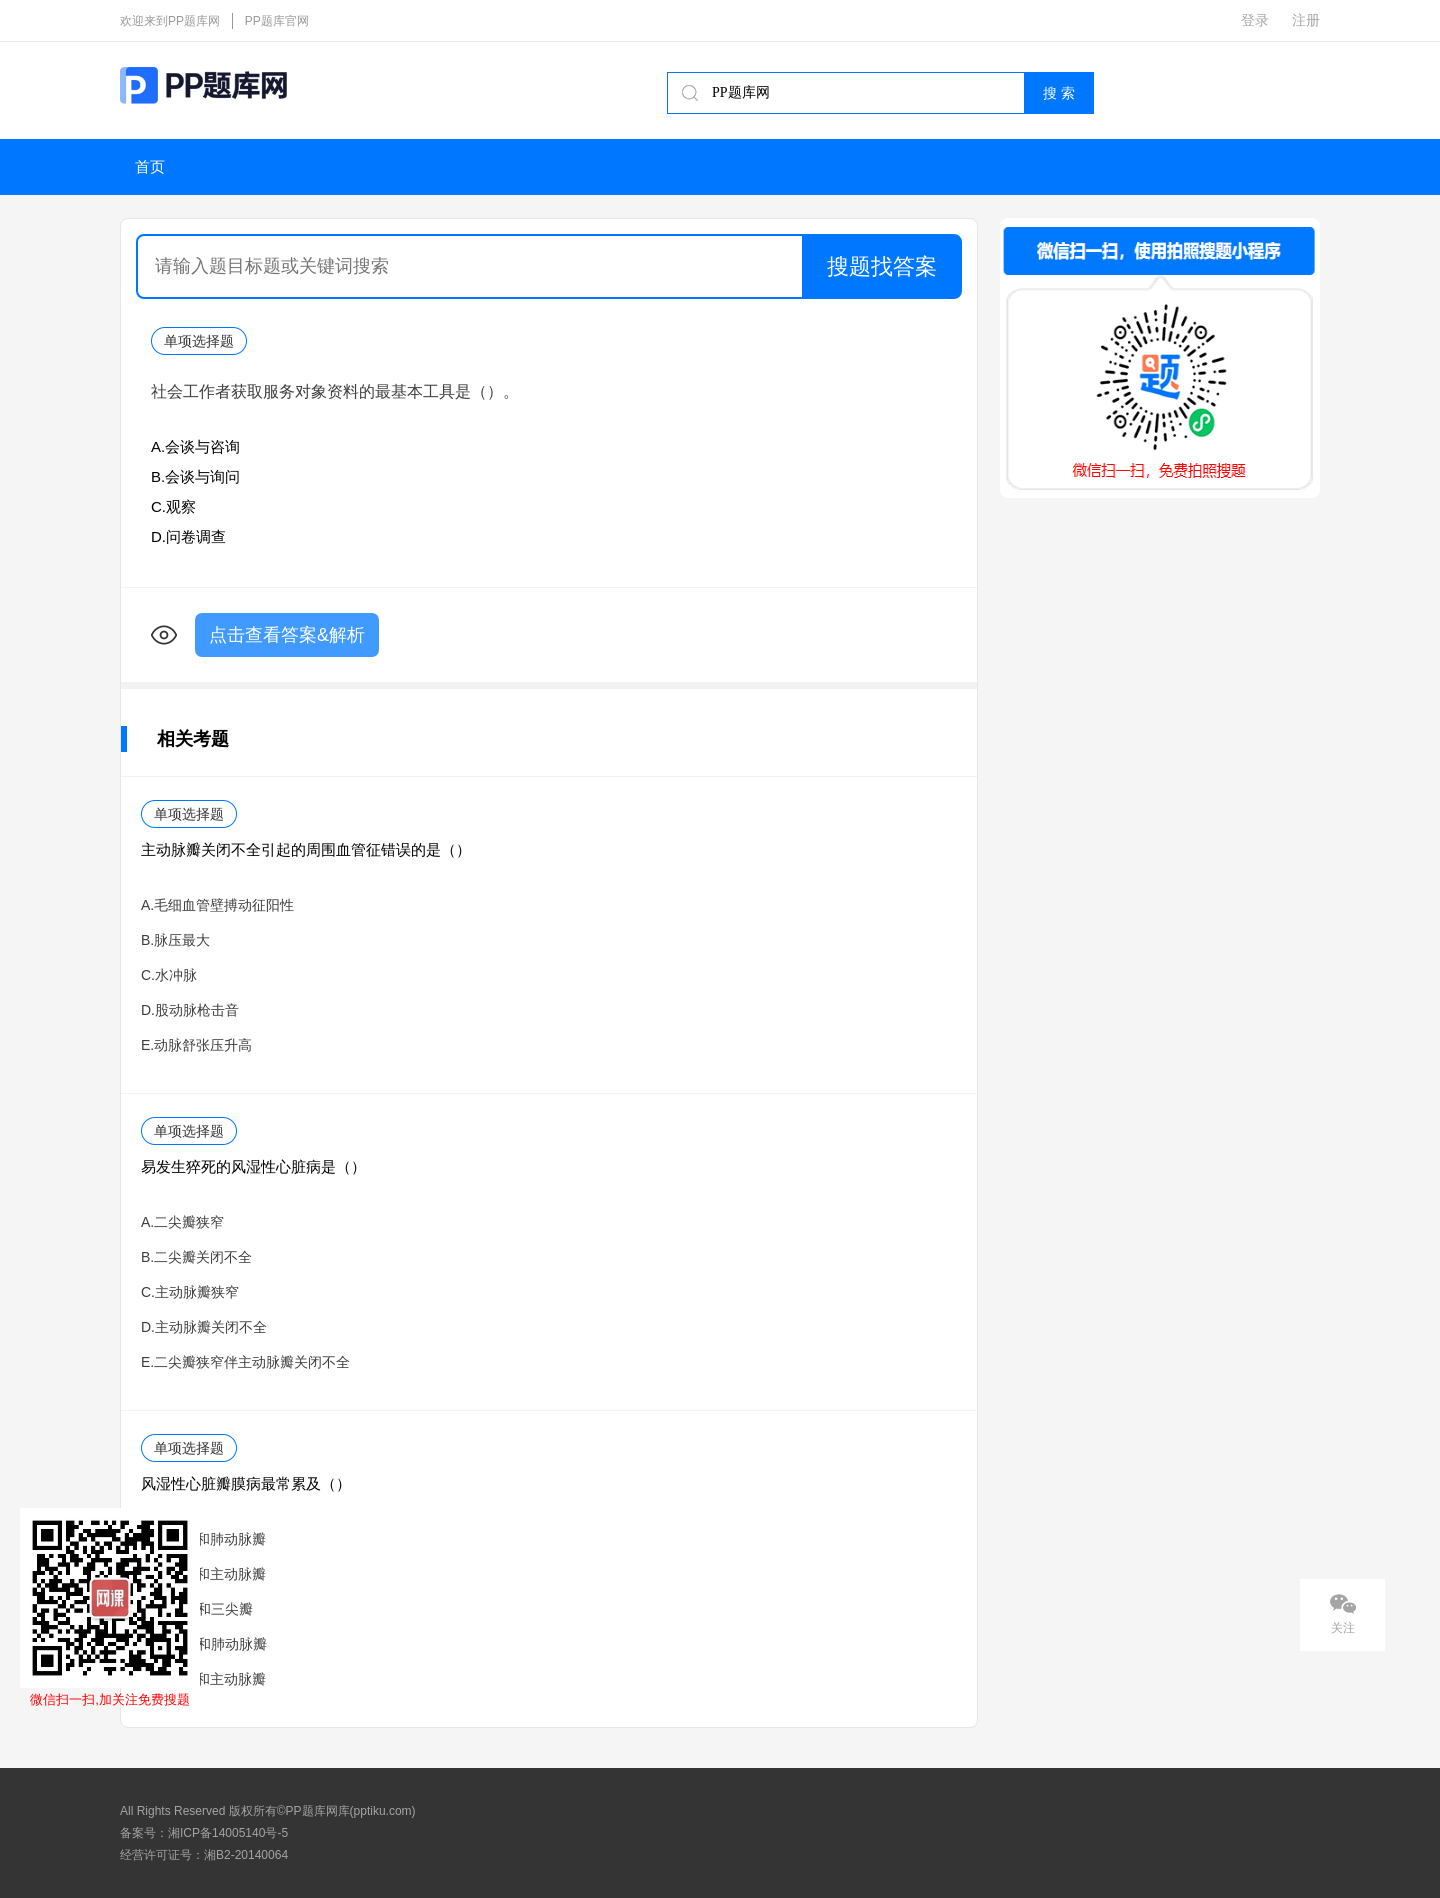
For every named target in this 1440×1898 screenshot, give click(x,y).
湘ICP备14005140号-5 (228, 1833)
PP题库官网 (277, 21)
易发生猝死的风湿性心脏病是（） (253, 1166)
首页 (150, 167)
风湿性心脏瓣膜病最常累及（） (246, 1483)
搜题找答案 (882, 266)
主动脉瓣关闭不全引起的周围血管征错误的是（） (306, 849)
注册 (1306, 20)
